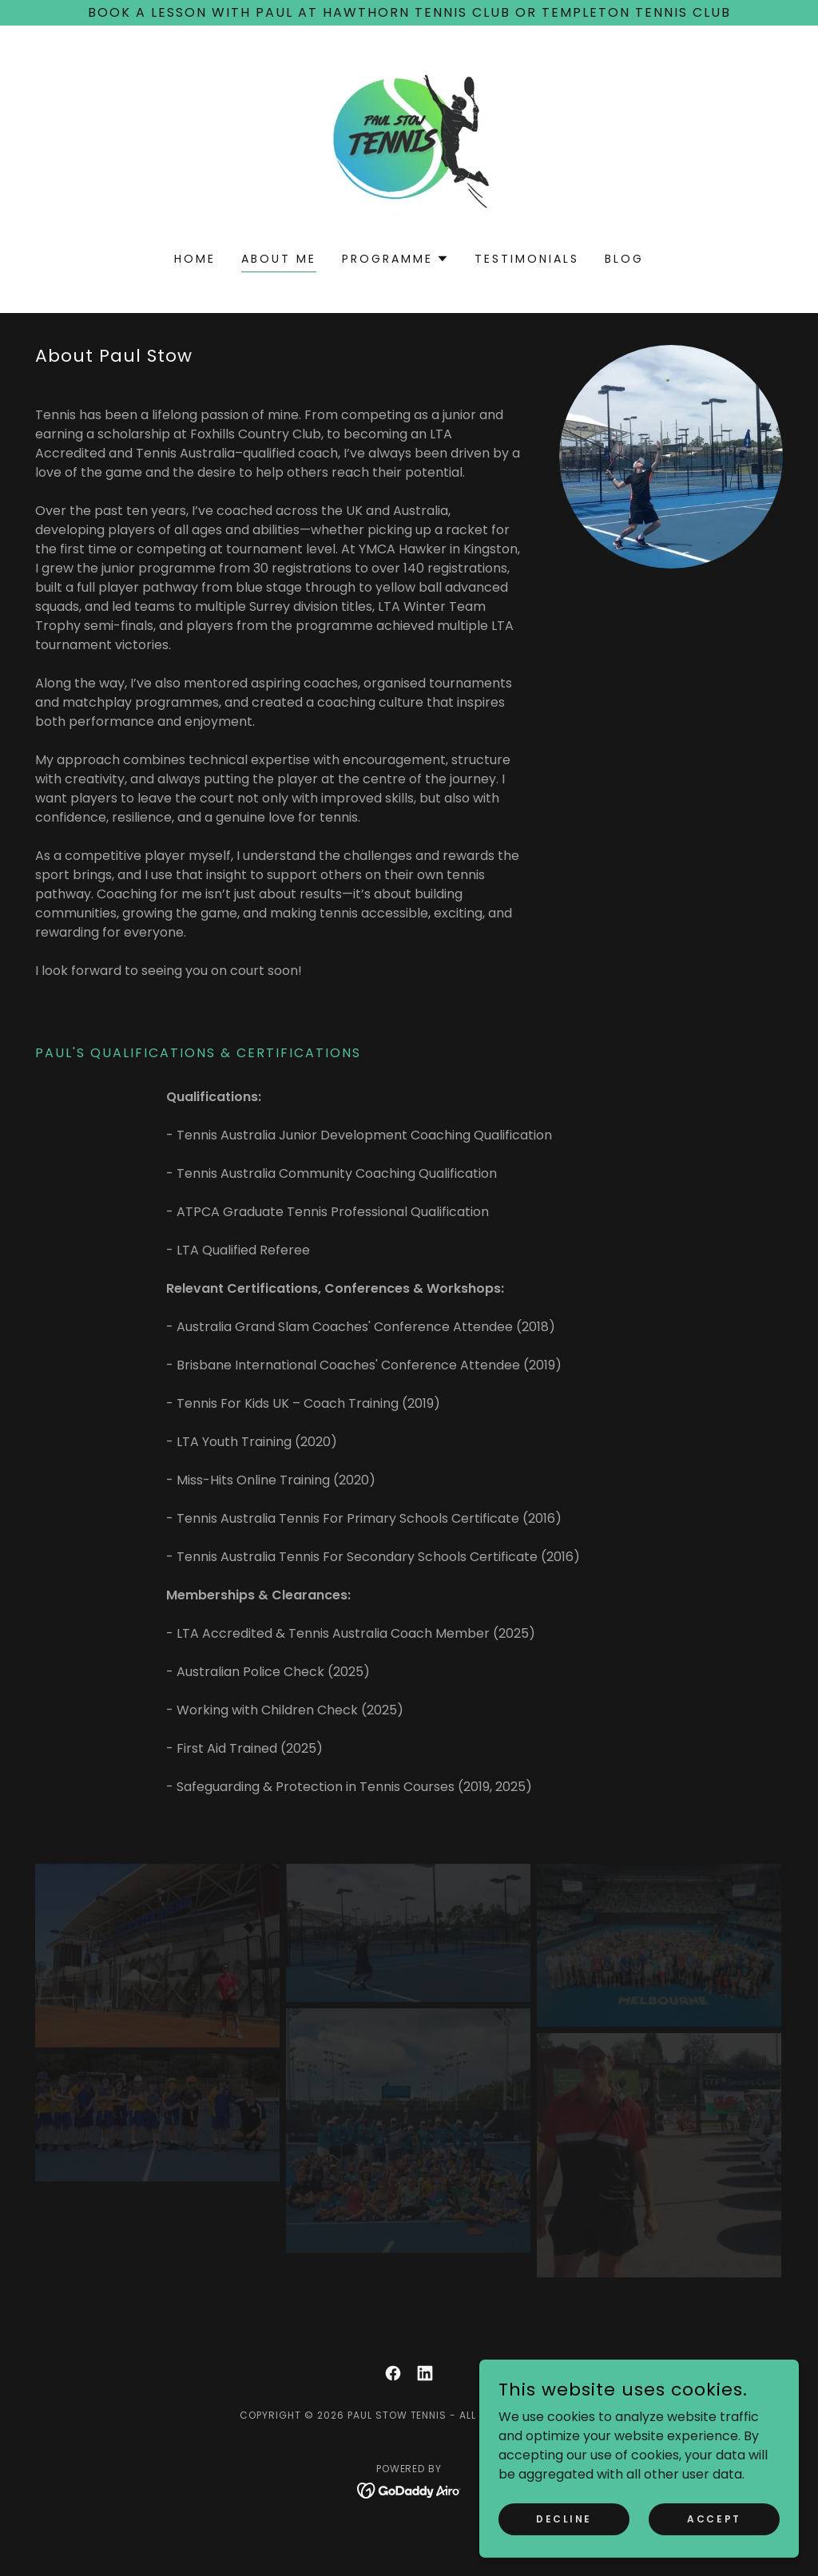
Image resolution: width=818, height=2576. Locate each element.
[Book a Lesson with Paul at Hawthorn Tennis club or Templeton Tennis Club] (409, 12)
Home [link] (195, 259)
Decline (564, 2518)
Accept (714, 2518)
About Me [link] (278, 259)
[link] (409, 149)
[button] (395, 258)
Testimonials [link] (527, 259)
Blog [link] (624, 259)
